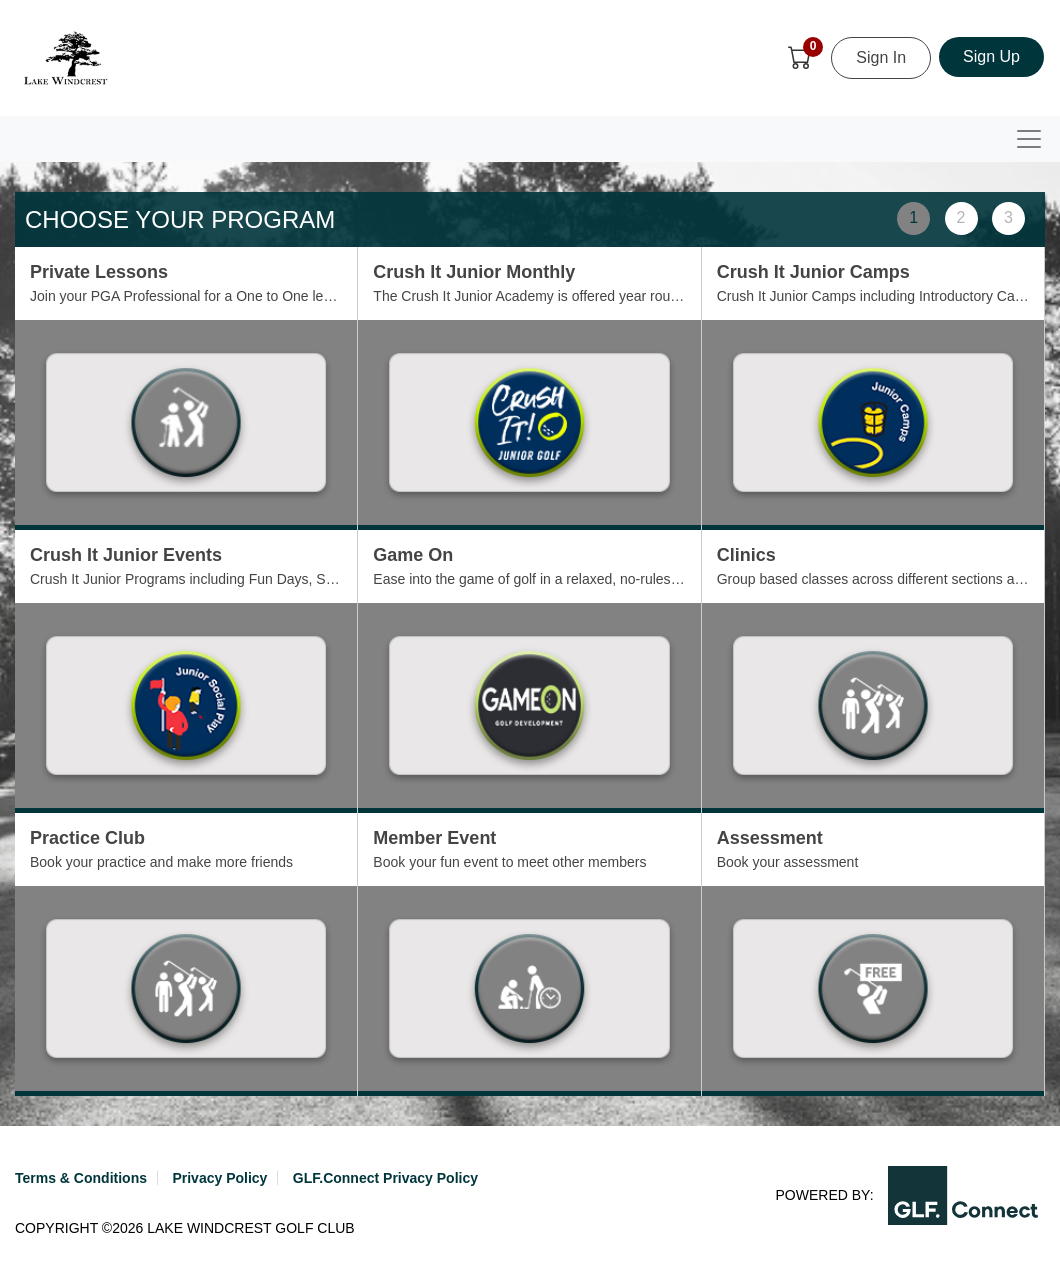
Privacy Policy (219, 1178)
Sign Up (991, 56)
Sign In (881, 57)
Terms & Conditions (81, 1178)
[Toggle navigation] (1029, 139)
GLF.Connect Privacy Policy (385, 1178)
